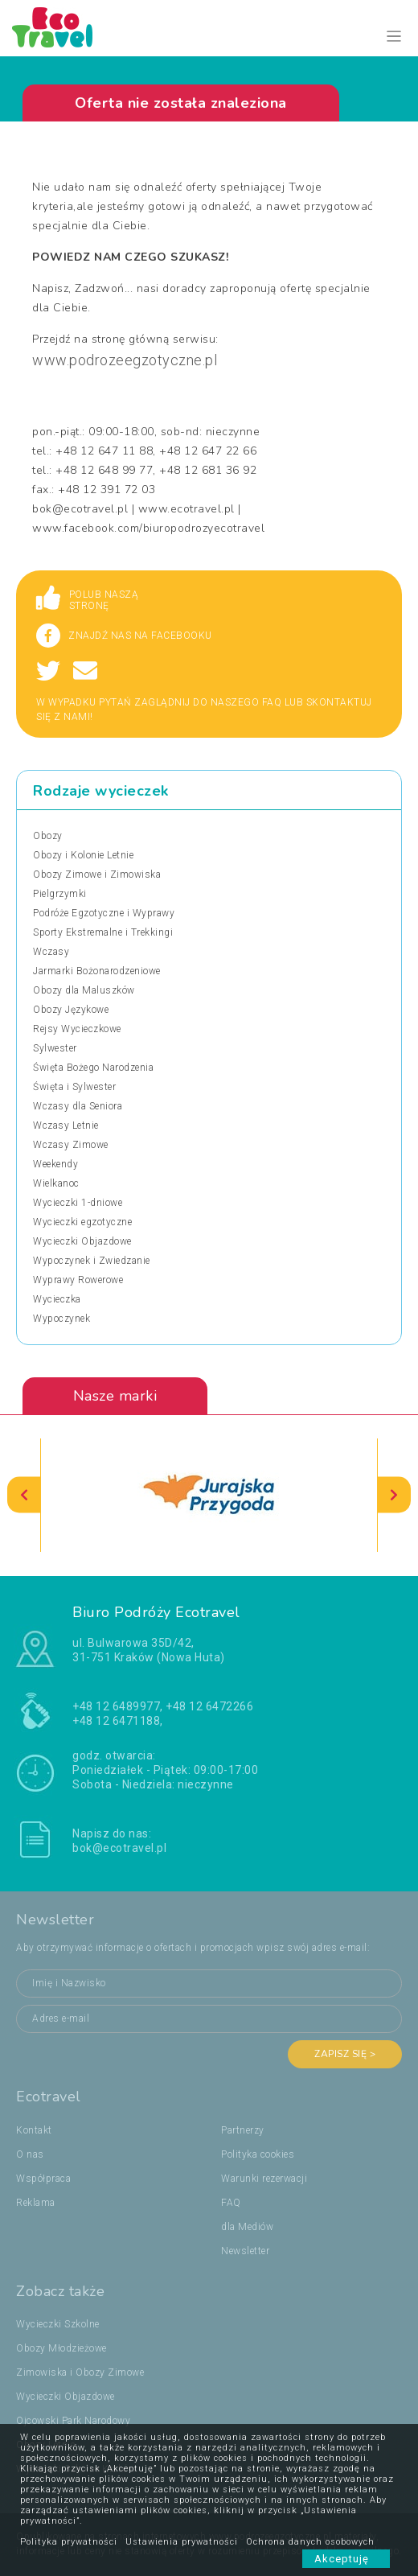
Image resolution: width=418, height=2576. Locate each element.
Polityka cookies (257, 2154)
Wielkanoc (56, 1183)
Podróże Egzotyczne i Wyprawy (103, 913)
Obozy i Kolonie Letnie (83, 855)
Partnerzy (242, 2130)
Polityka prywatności (68, 2542)
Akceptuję (346, 2559)
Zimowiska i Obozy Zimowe (80, 2372)
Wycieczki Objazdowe (82, 1241)
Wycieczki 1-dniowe (77, 1202)
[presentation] (24, 1495)
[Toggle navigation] (394, 36)
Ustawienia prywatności (181, 2542)
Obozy (48, 836)
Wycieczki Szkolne (58, 2324)
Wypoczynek (61, 1318)
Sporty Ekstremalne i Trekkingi (103, 932)
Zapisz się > (344, 2053)
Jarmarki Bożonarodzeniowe (97, 971)
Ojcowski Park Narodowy (73, 2420)
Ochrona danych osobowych (310, 2542)
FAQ (231, 2202)
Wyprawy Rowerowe (78, 1280)
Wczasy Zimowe (71, 1144)
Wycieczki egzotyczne (82, 1222)
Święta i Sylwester (74, 1087)
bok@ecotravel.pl (119, 1847)
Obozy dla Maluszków (84, 990)
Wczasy (51, 951)
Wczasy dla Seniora (77, 1106)
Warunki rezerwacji (264, 2178)
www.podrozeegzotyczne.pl (124, 360)
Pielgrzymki (60, 893)
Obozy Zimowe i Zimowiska (97, 874)
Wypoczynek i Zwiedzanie (91, 1260)
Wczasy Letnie (66, 1125)
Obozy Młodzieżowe (61, 2348)
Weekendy (55, 1164)
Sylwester (55, 1048)
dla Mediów (247, 2226)
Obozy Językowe (71, 1009)
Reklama (35, 2202)
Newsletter (245, 2251)
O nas (30, 2154)
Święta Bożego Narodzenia (93, 1067)
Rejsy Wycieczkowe (77, 1029)
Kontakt (34, 2130)
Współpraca (43, 2178)
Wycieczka (57, 1299)
